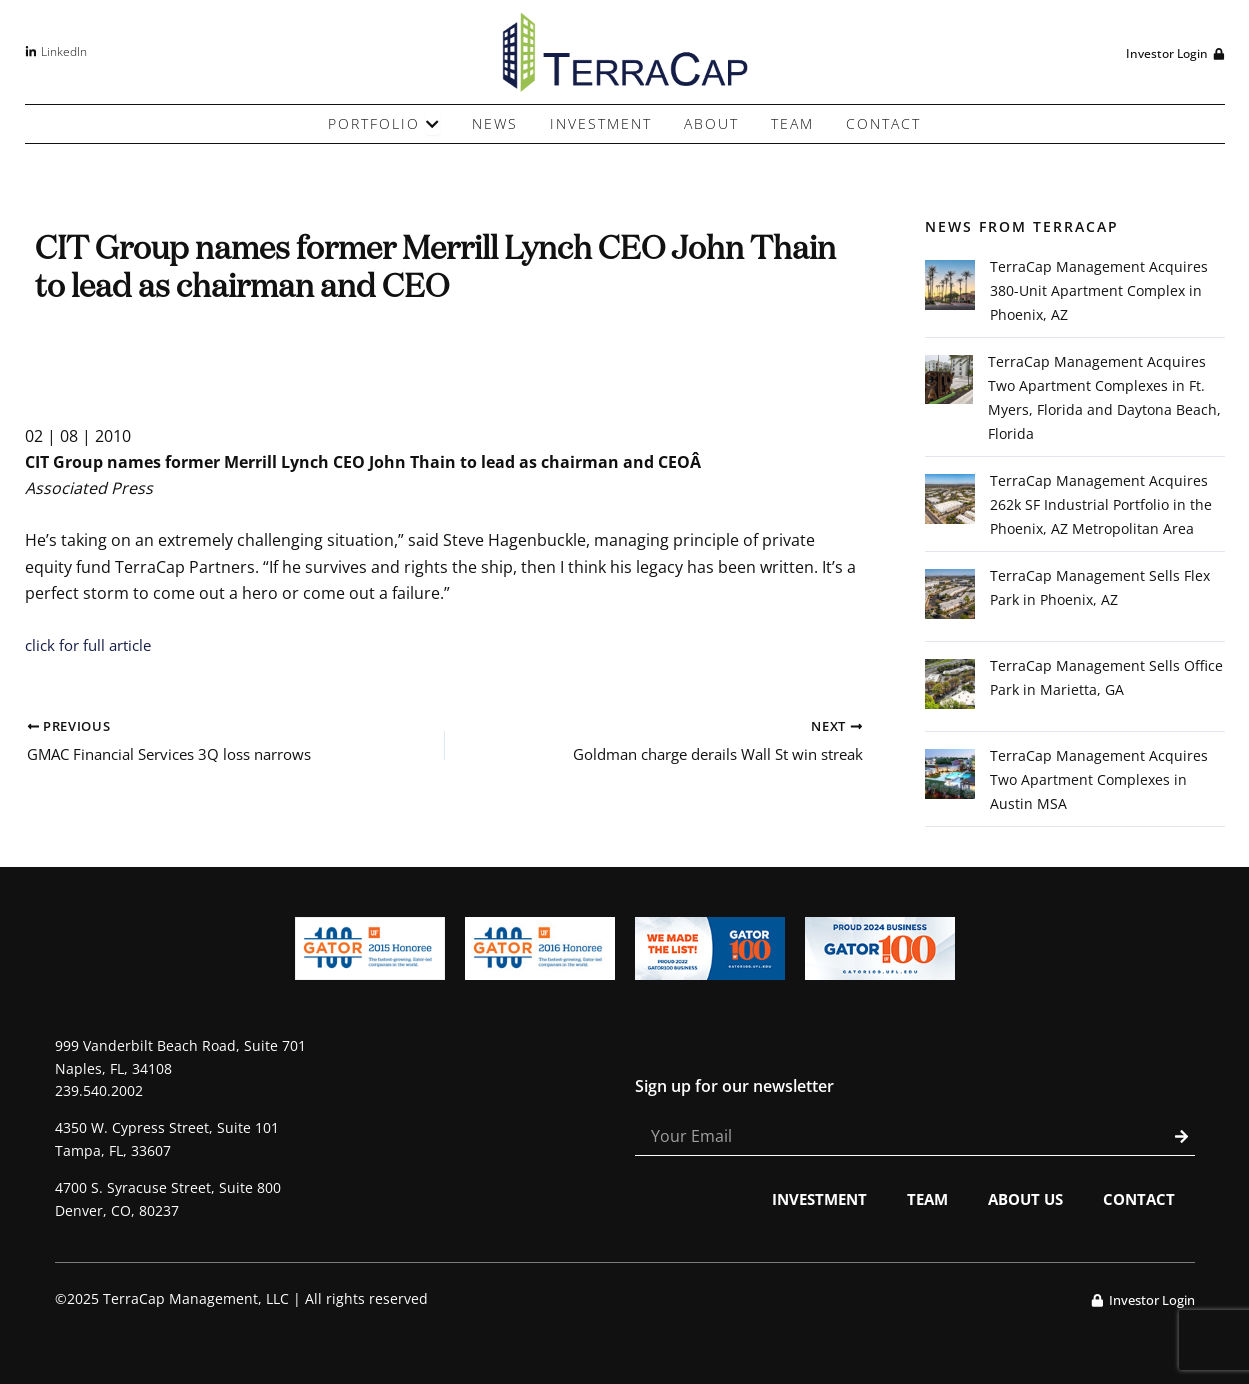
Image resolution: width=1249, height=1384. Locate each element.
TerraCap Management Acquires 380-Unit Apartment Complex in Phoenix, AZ (1099, 290)
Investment (804, 1199)
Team (917, 1199)
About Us (1019, 1199)
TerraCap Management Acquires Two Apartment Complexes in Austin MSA (1099, 779)
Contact (1137, 1199)
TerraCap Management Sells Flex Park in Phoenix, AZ (1100, 587)
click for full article (93, 645)
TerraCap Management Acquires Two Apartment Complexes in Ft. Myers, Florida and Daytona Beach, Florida (1104, 397)
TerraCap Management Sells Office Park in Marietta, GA (1106, 677)
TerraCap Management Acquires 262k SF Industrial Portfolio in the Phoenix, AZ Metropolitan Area (1101, 504)
